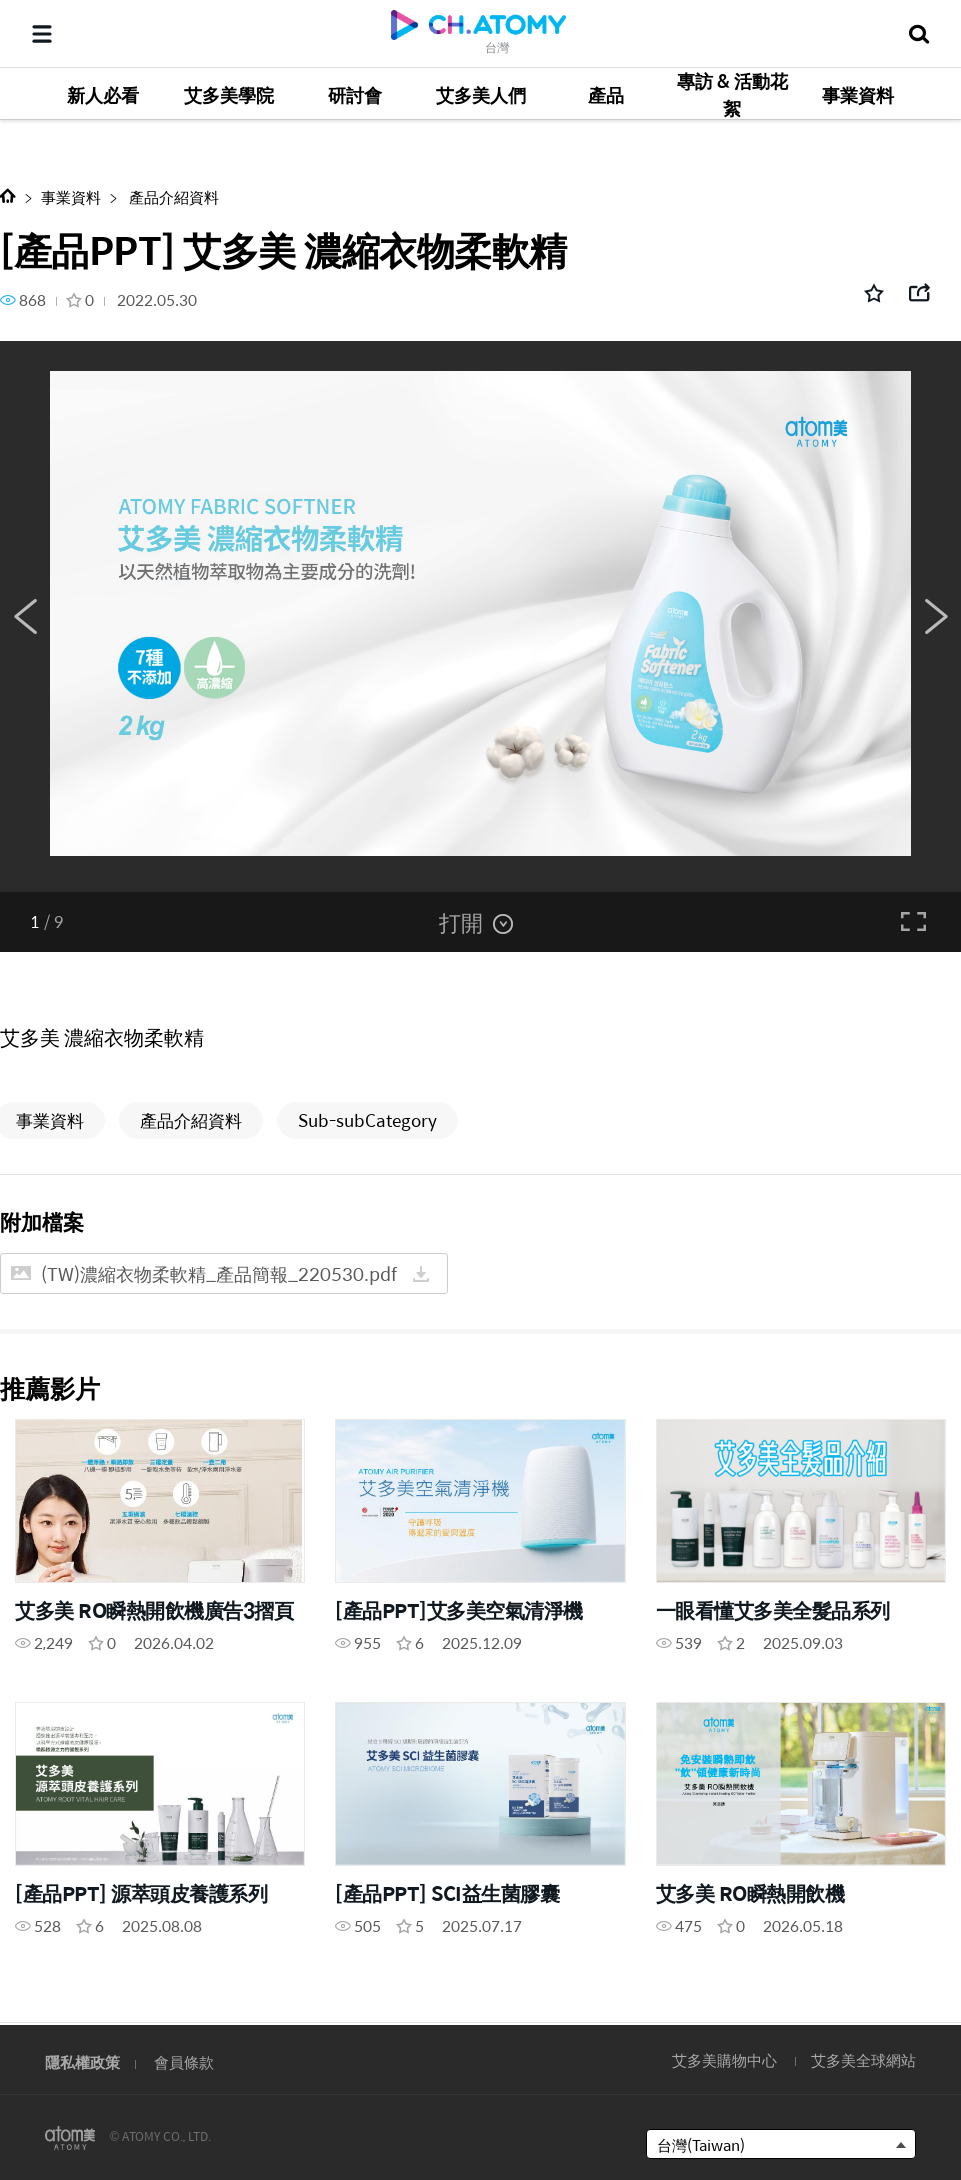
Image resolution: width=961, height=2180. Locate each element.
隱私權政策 (82, 2061)
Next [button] (936, 617)
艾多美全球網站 (863, 2059)
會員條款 (184, 2061)
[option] (480, 616)
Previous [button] (25, 617)
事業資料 (71, 196)
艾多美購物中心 (724, 2059)
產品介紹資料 (172, 196)
